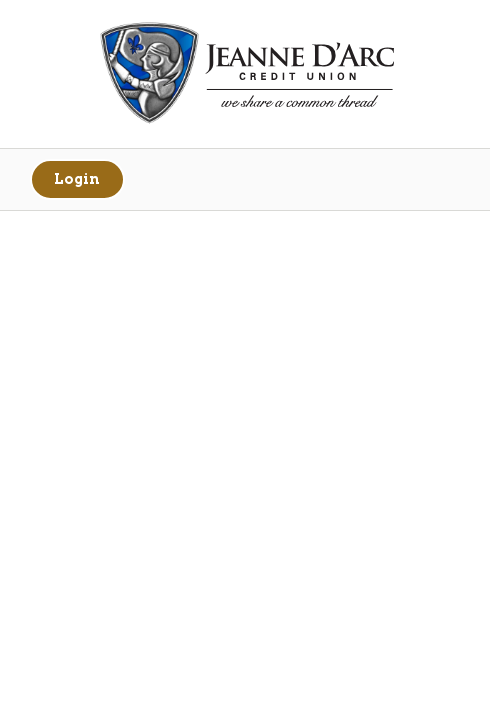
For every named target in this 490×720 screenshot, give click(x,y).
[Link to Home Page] (245, 75)
